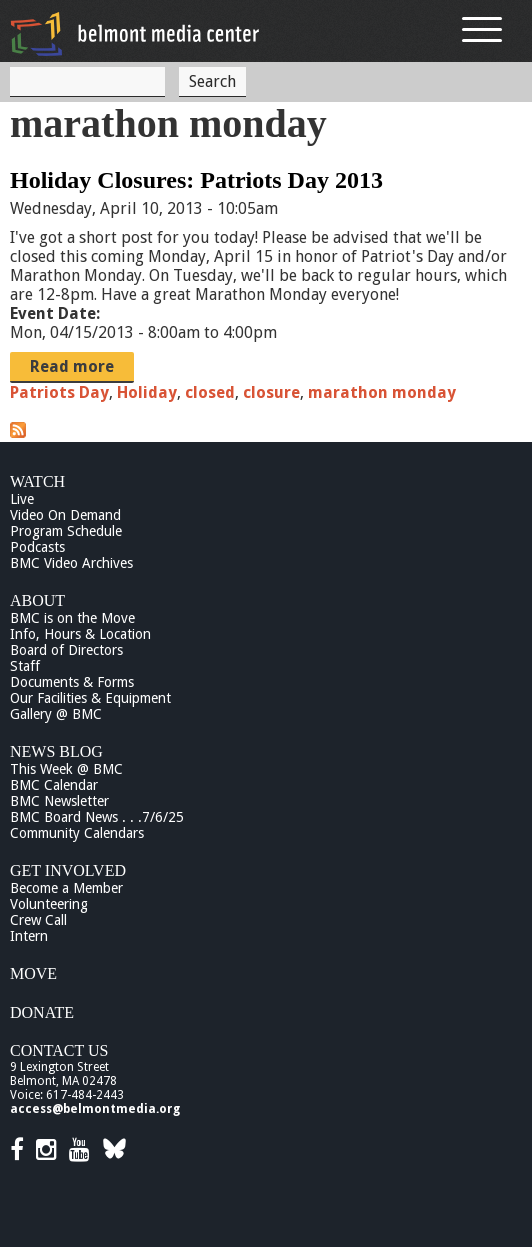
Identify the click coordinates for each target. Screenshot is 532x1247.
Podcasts (37, 547)
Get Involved (68, 870)
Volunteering (49, 904)
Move (33, 973)
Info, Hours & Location (80, 634)
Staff (25, 666)
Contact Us (59, 1050)
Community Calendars (77, 833)
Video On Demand (65, 515)
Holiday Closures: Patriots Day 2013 (196, 180)
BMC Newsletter (59, 801)
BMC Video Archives (71, 563)
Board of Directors (66, 650)
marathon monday (382, 392)
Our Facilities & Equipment (90, 698)
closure (271, 392)
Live (22, 499)
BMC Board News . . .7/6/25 (97, 817)
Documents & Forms (72, 682)
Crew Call (38, 920)
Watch (37, 481)
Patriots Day (59, 392)
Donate (42, 1012)
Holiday (147, 392)
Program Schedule (66, 531)
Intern (29, 936)
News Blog (56, 751)
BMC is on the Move (72, 618)
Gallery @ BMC (56, 714)
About (37, 600)
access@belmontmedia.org (95, 1109)
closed (210, 392)
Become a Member (66, 888)
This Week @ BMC (66, 769)
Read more (72, 366)
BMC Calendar (54, 785)
